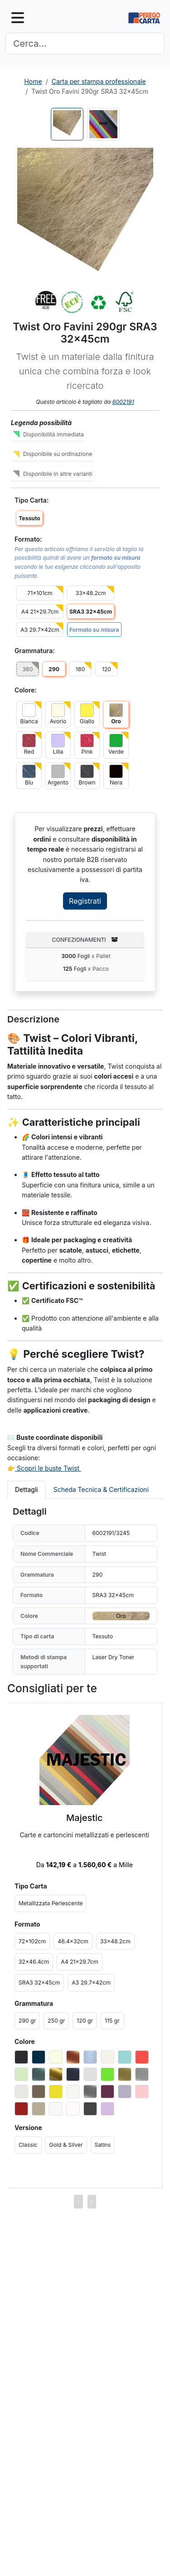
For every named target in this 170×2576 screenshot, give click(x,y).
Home (33, 81)
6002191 (123, 401)
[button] (85, 216)
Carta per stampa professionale (99, 81)
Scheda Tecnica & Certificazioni (101, 1489)
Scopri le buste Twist (48, 1468)
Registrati (85, 900)
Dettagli (26, 1489)
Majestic (84, 1817)
